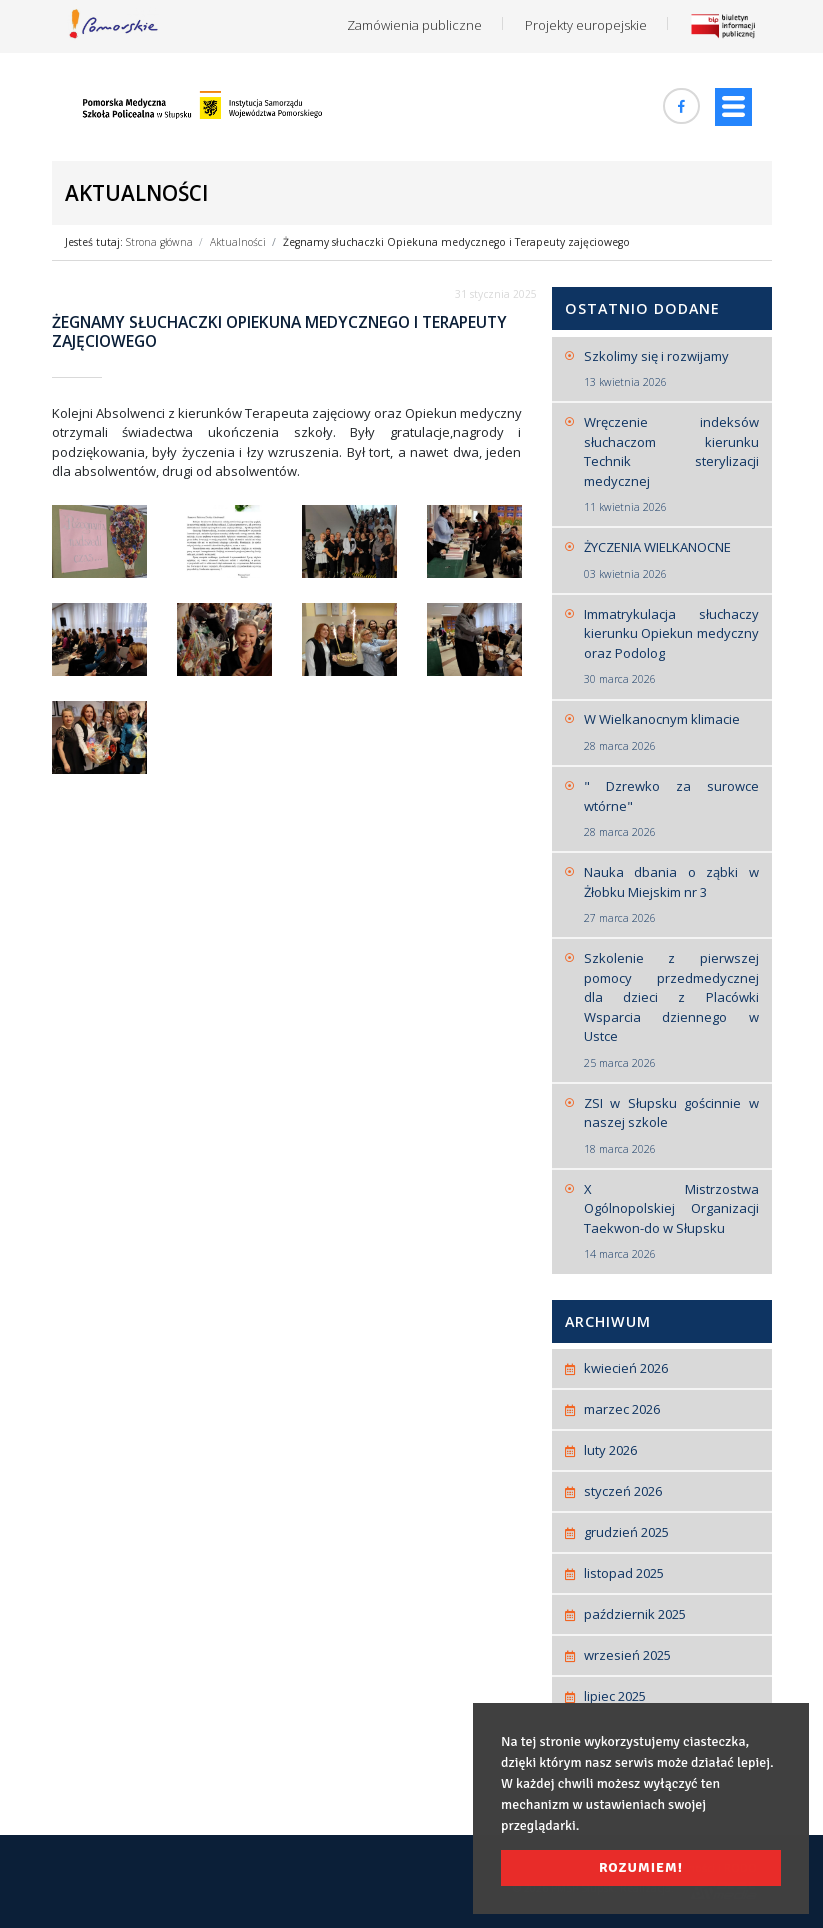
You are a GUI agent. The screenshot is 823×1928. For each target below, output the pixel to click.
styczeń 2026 (623, 1491)
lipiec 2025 (615, 1696)
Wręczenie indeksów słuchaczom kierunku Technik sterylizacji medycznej (671, 464)
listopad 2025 (624, 1573)
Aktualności (238, 242)
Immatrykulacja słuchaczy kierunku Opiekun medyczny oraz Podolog (671, 646)
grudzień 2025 (626, 1532)
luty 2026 (610, 1450)
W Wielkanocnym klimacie (671, 732)
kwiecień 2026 (626, 1368)
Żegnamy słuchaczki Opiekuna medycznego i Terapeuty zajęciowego (456, 242)
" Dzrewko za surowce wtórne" (671, 809)
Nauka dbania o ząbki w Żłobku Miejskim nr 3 (671, 895)
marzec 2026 (622, 1409)
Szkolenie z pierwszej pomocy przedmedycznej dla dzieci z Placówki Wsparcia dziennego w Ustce (671, 1010)
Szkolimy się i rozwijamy (671, 369)
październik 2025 (635, 1614)
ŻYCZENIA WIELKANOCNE (671, 560)
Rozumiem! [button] (641, 1867)
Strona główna (159, 242)
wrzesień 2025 (627, 1655)
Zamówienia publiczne (414, 25)
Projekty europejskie (586, 25)
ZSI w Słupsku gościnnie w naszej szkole (671, 1126)
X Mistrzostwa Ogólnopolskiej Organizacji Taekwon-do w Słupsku (671, 1221)
